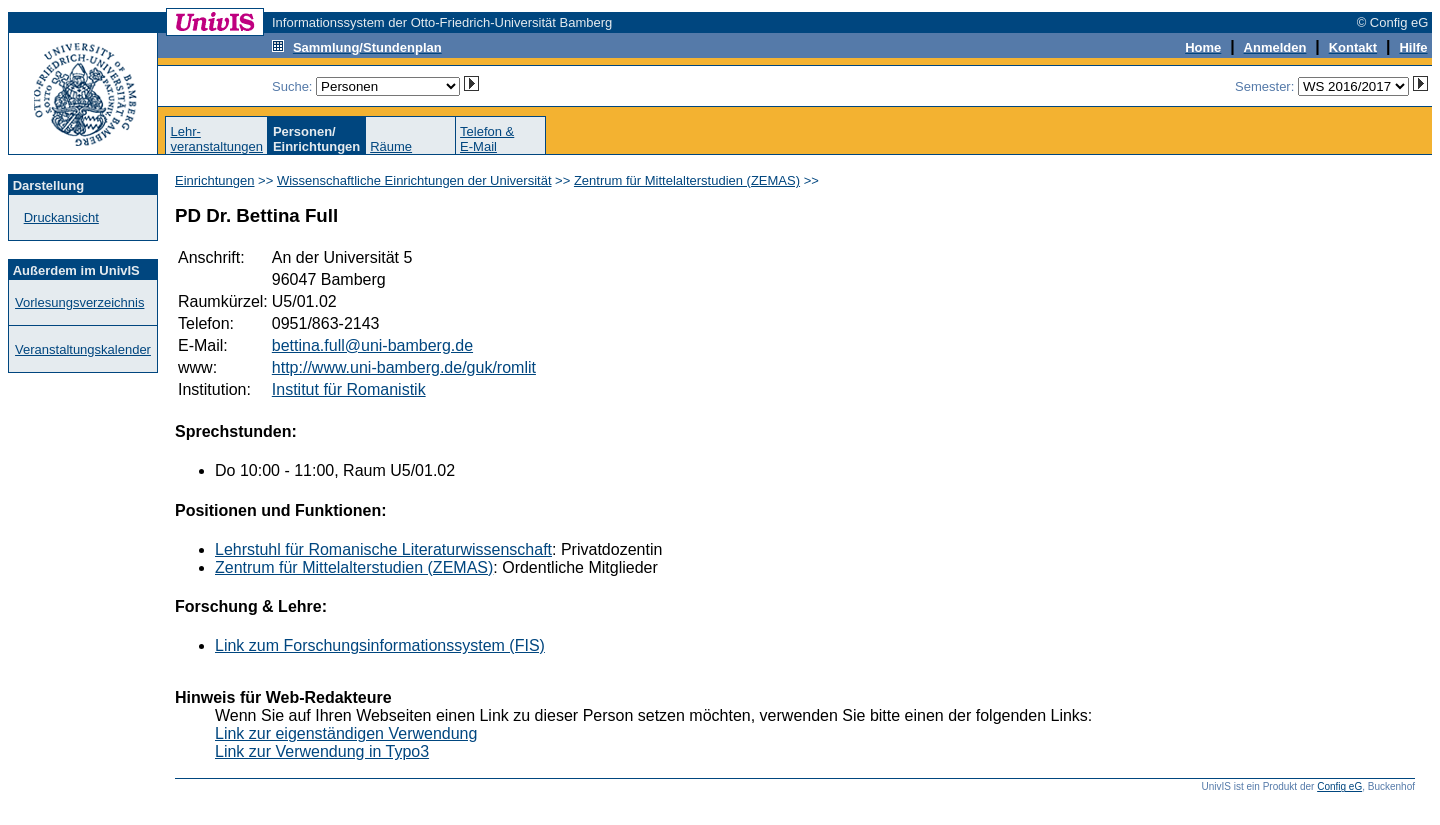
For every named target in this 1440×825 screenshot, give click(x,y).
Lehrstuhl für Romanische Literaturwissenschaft (383, 549)
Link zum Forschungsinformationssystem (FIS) (380, 645)
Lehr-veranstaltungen (216, 139)
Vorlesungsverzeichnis (79, 302)
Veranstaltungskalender (83, 349)
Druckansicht (61, 217)
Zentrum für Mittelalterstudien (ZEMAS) (687, 180)
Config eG (1339, 786)
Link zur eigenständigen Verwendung (346, 733)
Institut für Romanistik (349, 389)
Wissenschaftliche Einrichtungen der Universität (414, 180)
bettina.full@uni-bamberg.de (372, 345)
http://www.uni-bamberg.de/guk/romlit (404, 367)
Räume (391, 146)
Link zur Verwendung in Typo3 (322, 751)
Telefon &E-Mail (487, 139)
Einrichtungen (215, 180)
